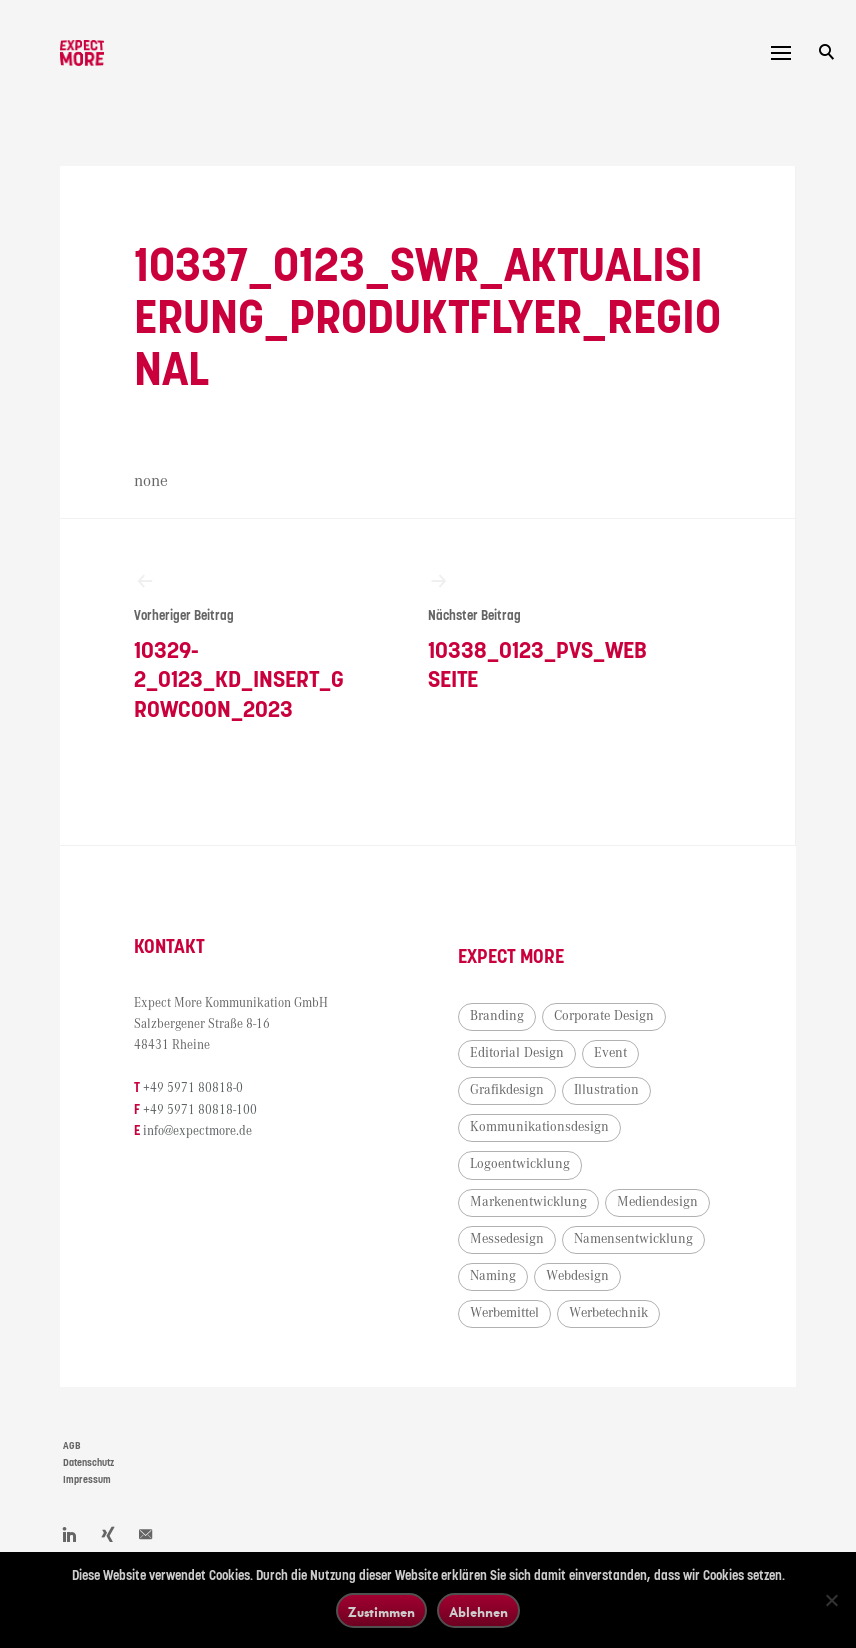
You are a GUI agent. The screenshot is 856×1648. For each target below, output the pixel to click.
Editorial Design (517, 1053)
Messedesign (507, 1239)
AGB (72, 1446)
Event (610, 1053)
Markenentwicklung (528, 1202)
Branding (497, 1016)
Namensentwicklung (633, 1239)
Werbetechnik (608, 1313)
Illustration (606, 1090)
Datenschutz (88, 1463)
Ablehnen (478, 1611)
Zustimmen (381, 1611)
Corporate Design (604, 1016)
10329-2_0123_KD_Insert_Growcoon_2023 (244, 646)
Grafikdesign (507, 1090)
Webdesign (577, 1276)
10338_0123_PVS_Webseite (538, 632)
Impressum (87, 1480)
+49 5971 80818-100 (200, 1110)
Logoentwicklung (520, 1164)
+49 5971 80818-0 (193, 1088)
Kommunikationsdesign (539, 1127)
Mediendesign (657, 1202)
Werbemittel (504, 1313)
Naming (493, 1276)
